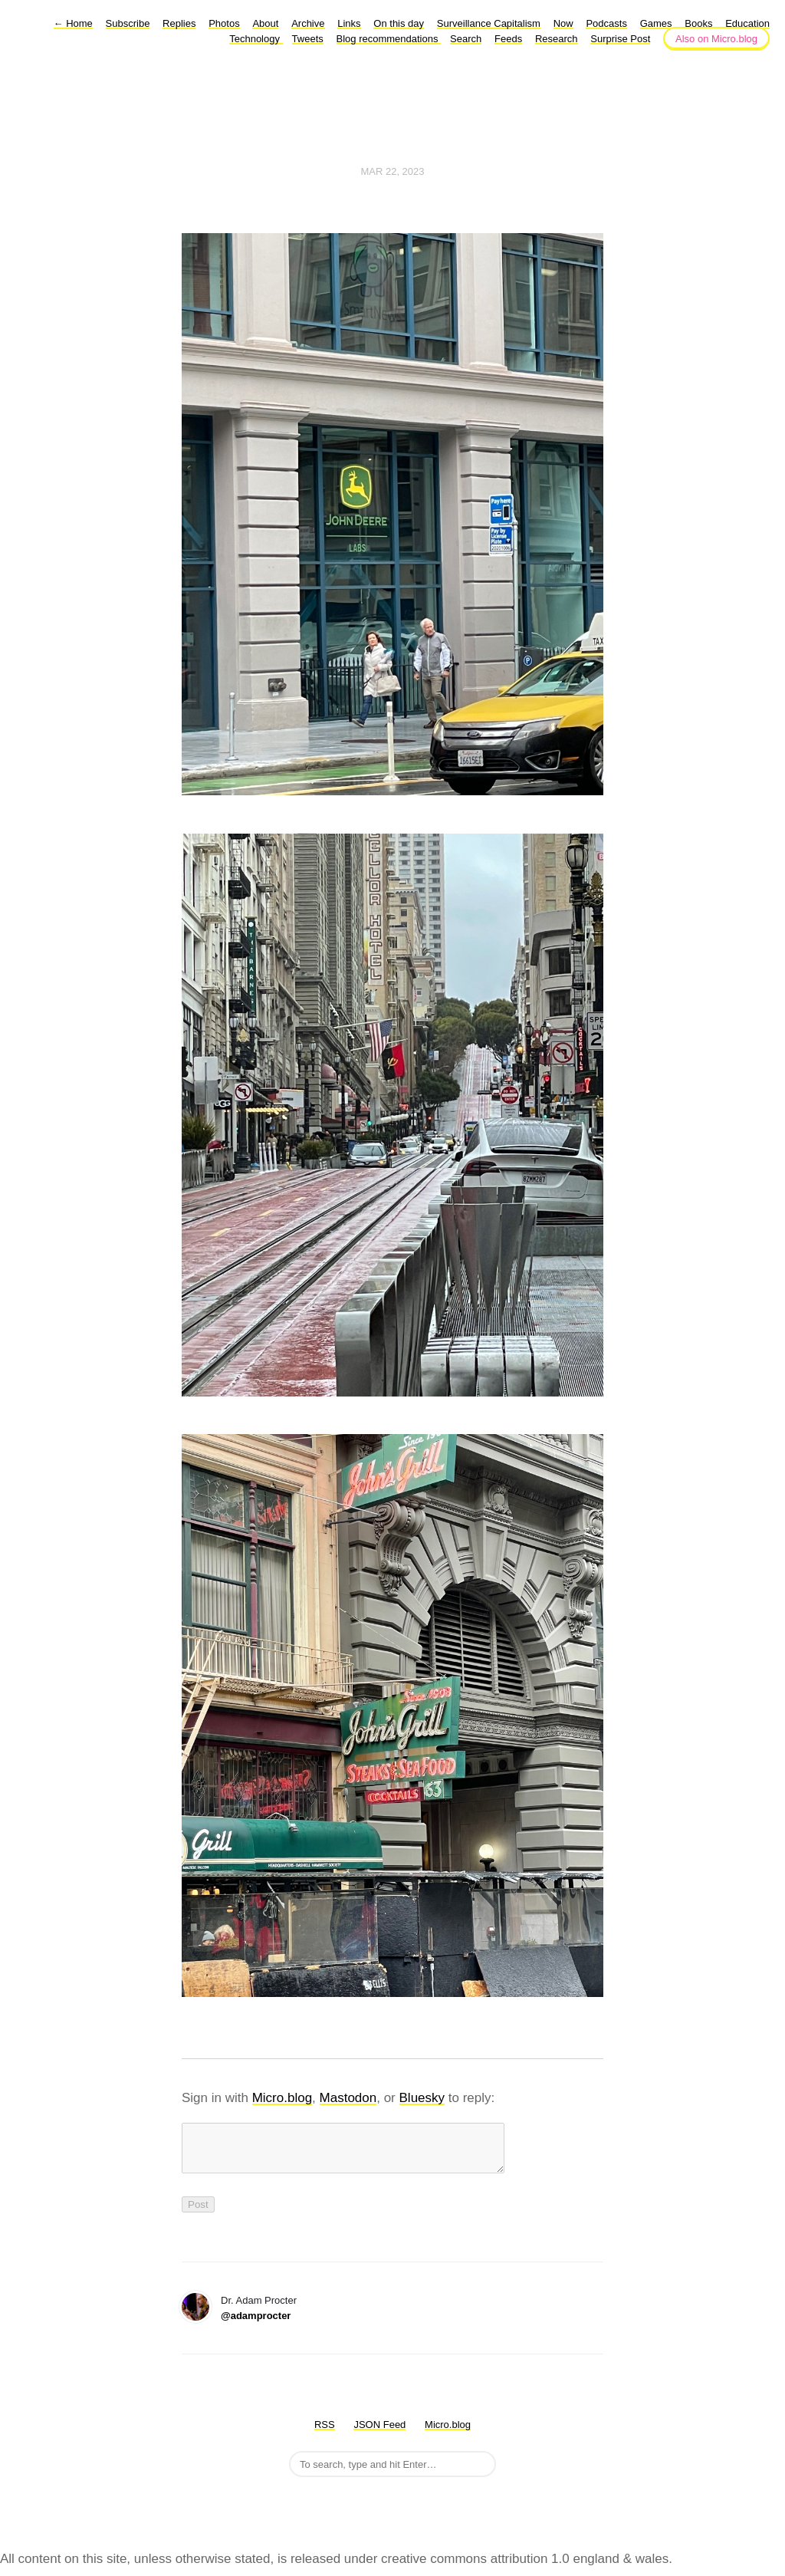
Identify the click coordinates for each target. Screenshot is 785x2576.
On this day (398, 23)
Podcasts (606, 23)
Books (698, 23)
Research (556, 38)
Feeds (508, 38)
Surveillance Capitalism (488, 23)
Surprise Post (620, 38)
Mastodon (348, 2098)
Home (73, 23)
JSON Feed (379, 2433)
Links (348, 23)
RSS (324, 2433)
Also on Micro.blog (716, 38)
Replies (179, 23)
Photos (224, 23)
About (265, 23)
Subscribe (128, 23)
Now (563, 23)
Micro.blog (282, 2098)
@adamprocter (256, 2325)
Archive (307, 23)
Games (656, 23)
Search (465, 38)
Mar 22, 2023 (392, 171)
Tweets (308, 38)
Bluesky (422, 2098)
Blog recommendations (389, 38)
